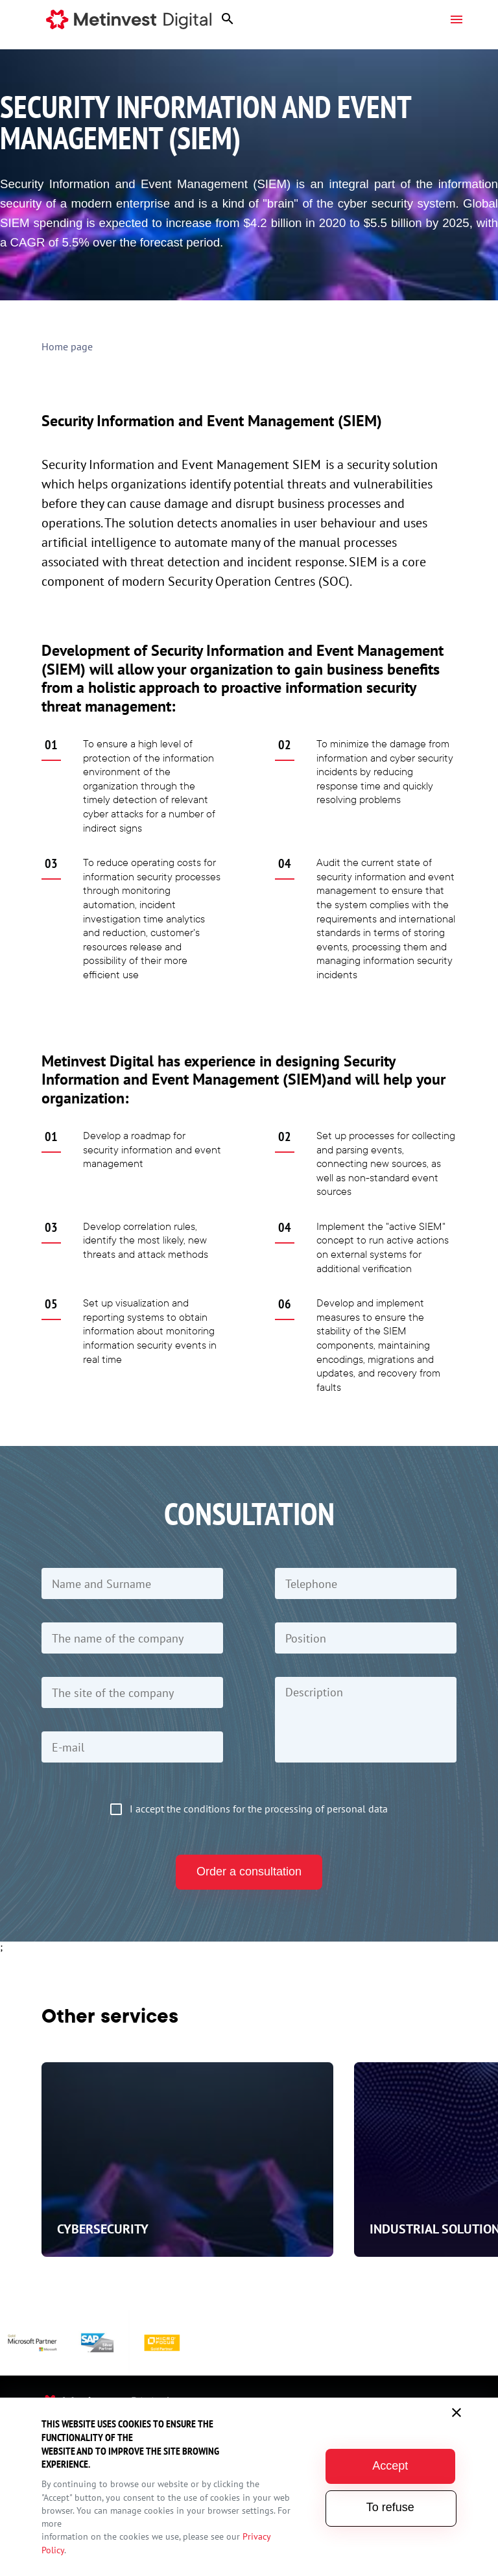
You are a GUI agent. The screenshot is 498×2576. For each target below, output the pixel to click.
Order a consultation (249, 1871)
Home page (67, 346)
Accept (391, 2465)
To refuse (392, 2507)
